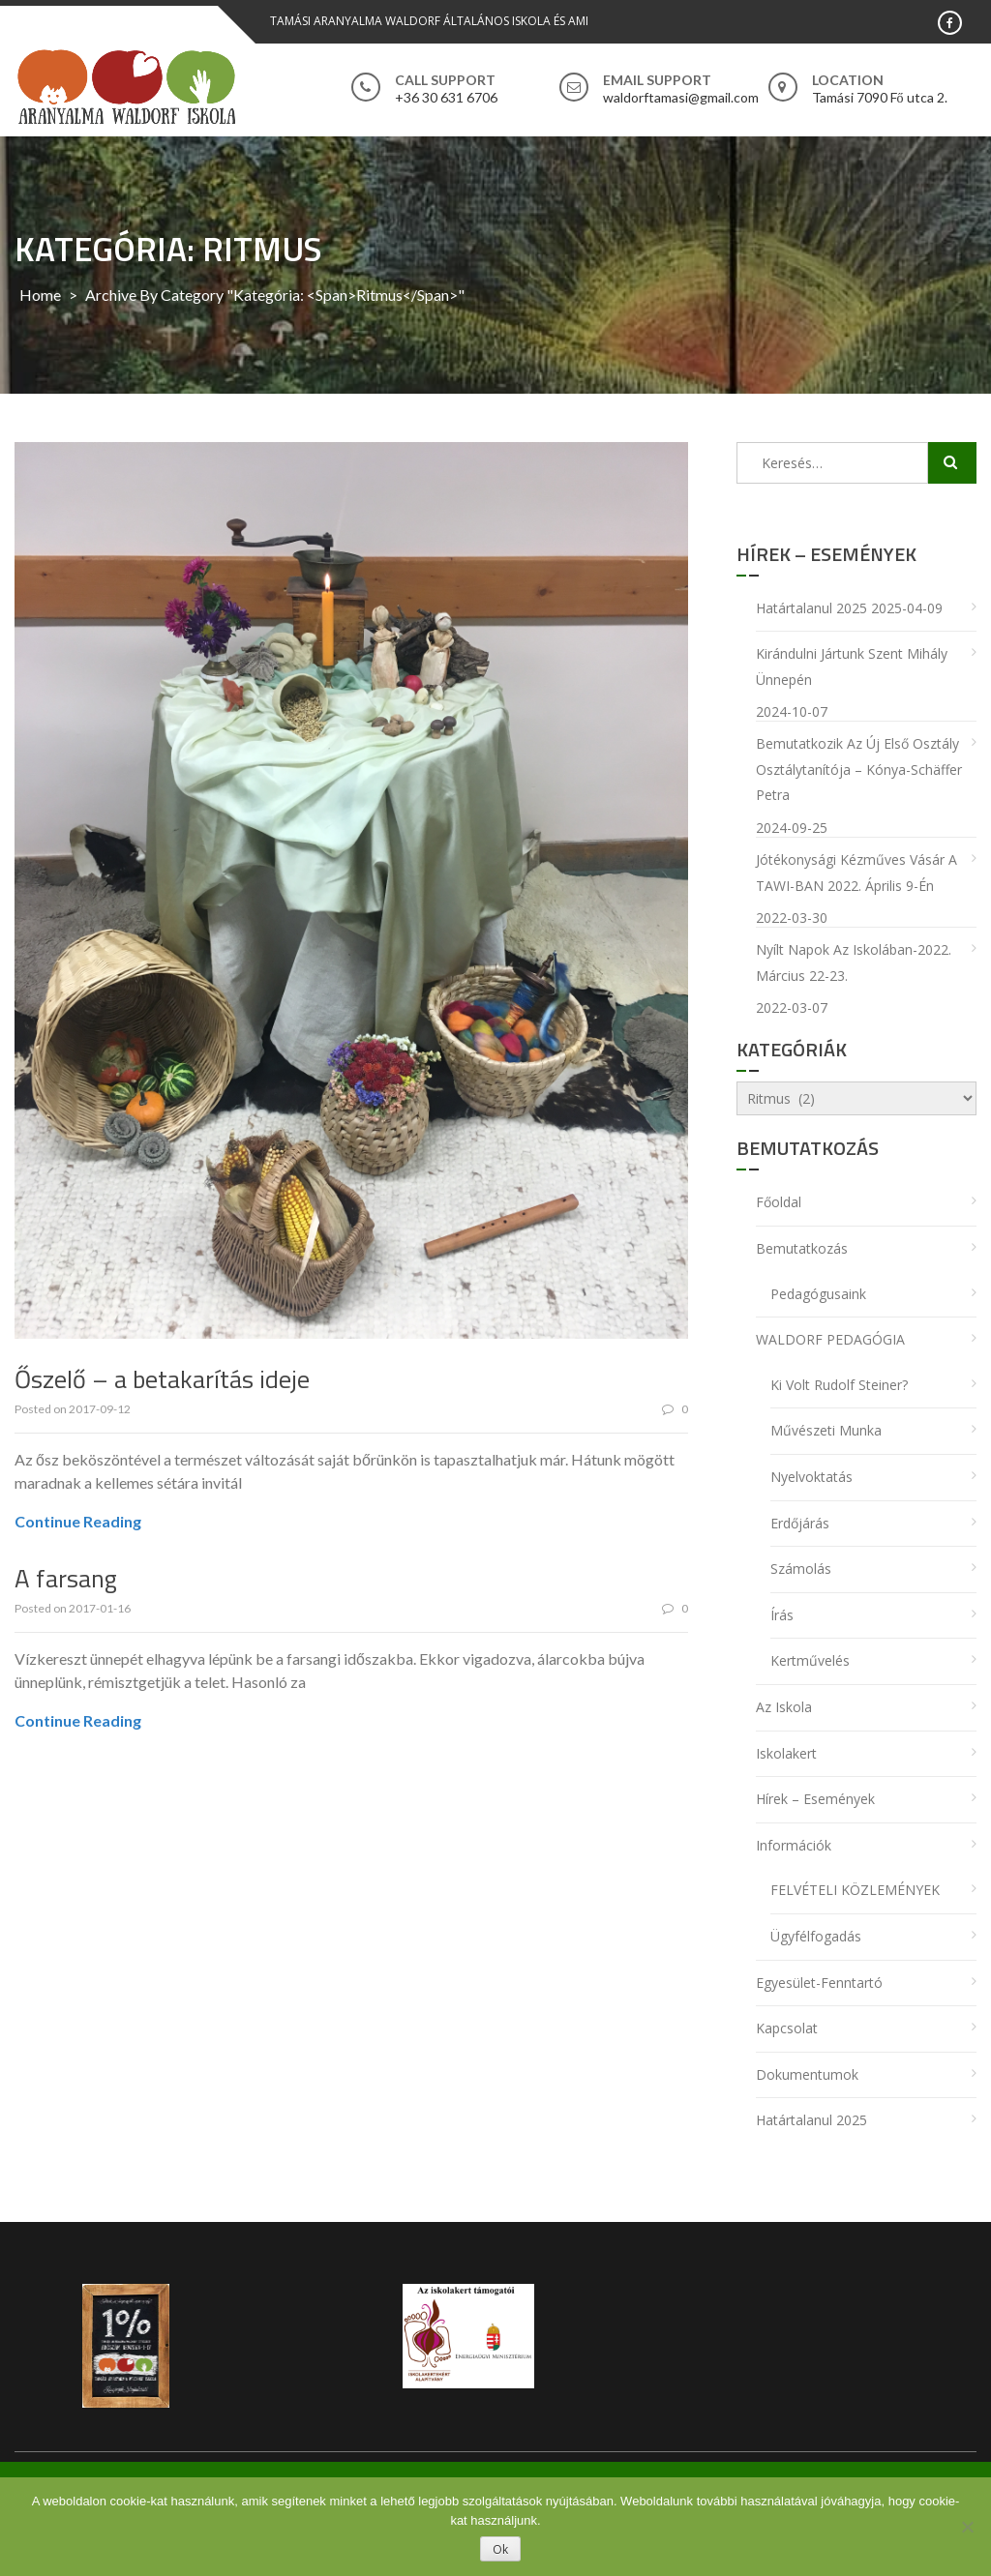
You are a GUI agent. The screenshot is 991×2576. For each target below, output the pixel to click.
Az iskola (784, 1707)
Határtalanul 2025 (811, 608)
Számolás (800, 1568)
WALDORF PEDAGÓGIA (830, 1339)
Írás (782, 1615)
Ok (500, 2549)
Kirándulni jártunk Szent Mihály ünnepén (851, 666)
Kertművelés (810, 1660)
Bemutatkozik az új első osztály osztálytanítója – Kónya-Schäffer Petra (859, 769)
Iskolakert (786, 1753)
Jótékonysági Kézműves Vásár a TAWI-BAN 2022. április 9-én (856, 872)
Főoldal (778, 1202)
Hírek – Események (815, 1799)
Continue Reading (78, 1521)
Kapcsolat (787, 2028)
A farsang (66, 1578)
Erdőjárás (799, 1523)
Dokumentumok (807, 2074)
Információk (793, 1845)
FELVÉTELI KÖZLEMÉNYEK (855, 1889)
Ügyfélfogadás (815, 1936)
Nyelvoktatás (811, 1476)
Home (40, 294)
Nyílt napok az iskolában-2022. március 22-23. (853, 962)
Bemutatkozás (802, 1248)
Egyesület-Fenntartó (819, 1982)
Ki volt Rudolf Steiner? (839, 1385)
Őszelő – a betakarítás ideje (162, 1379)
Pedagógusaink (818, 1294)
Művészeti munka (826, 1430)
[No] (966, 2526)
